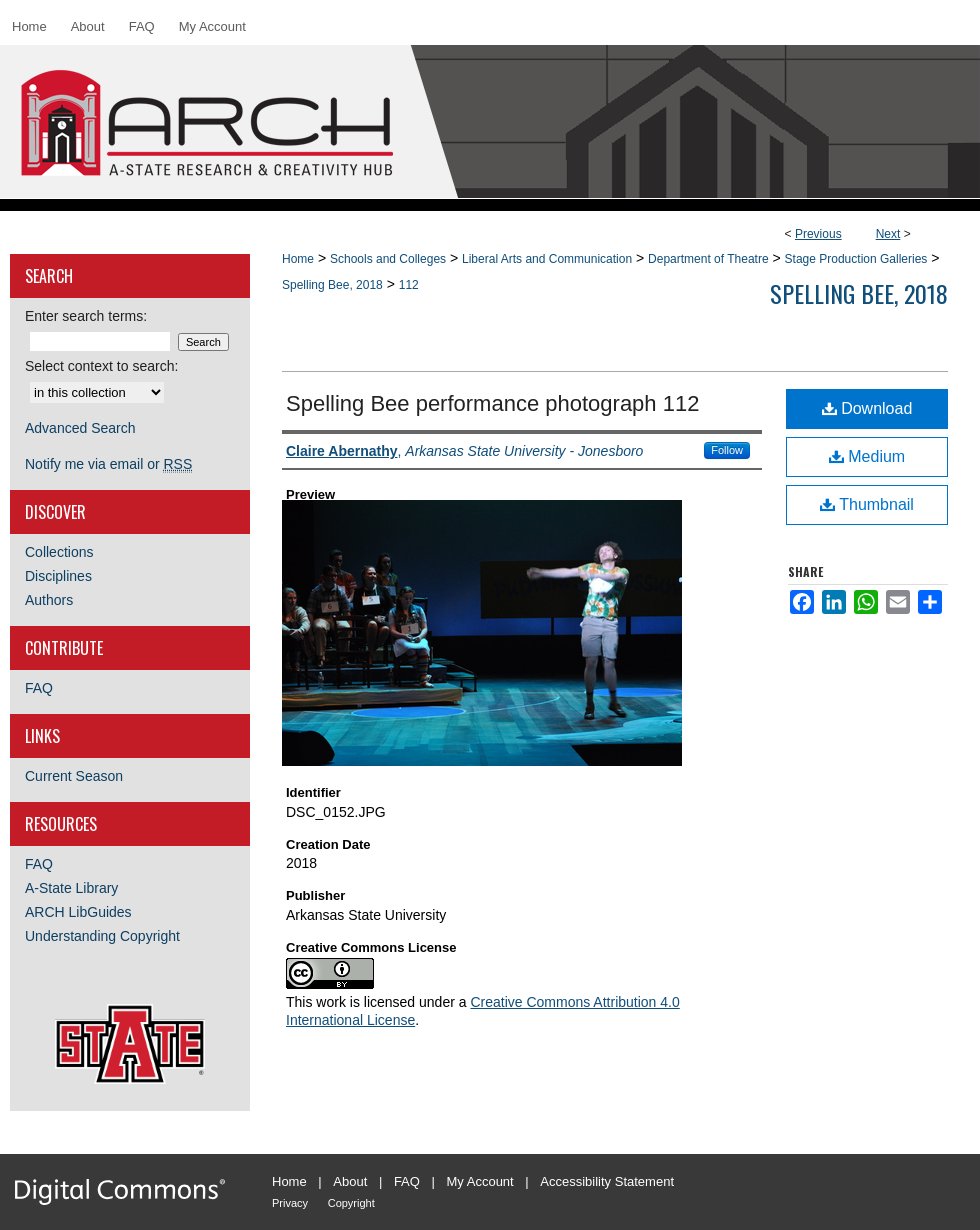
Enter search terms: (86, 316)
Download (867, 408)
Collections (59, 552)
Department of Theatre (708, 259)
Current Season (74, 776)
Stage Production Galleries (856, 259)
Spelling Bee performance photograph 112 (492, 403)
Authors (49, 600)
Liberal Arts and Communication (547, 259)
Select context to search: (101, 366)
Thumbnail (867, 504)
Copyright (351, 1203)
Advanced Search (80, 428)
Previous (818, 234)
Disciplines (58, 576)
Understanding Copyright (102, 936)
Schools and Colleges (388, 259)
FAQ (39, 688)
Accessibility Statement (607, 1181)
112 (409, 285)
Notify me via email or (108, 464)
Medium (867, 456)
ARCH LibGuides (78, 912)
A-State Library (71, 888)
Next (888, 234)
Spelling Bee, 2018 (332, 285)
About (350, 1181)
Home (298, 259)
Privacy (290, 1203)
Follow (727, 450)
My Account (480, 1181)
